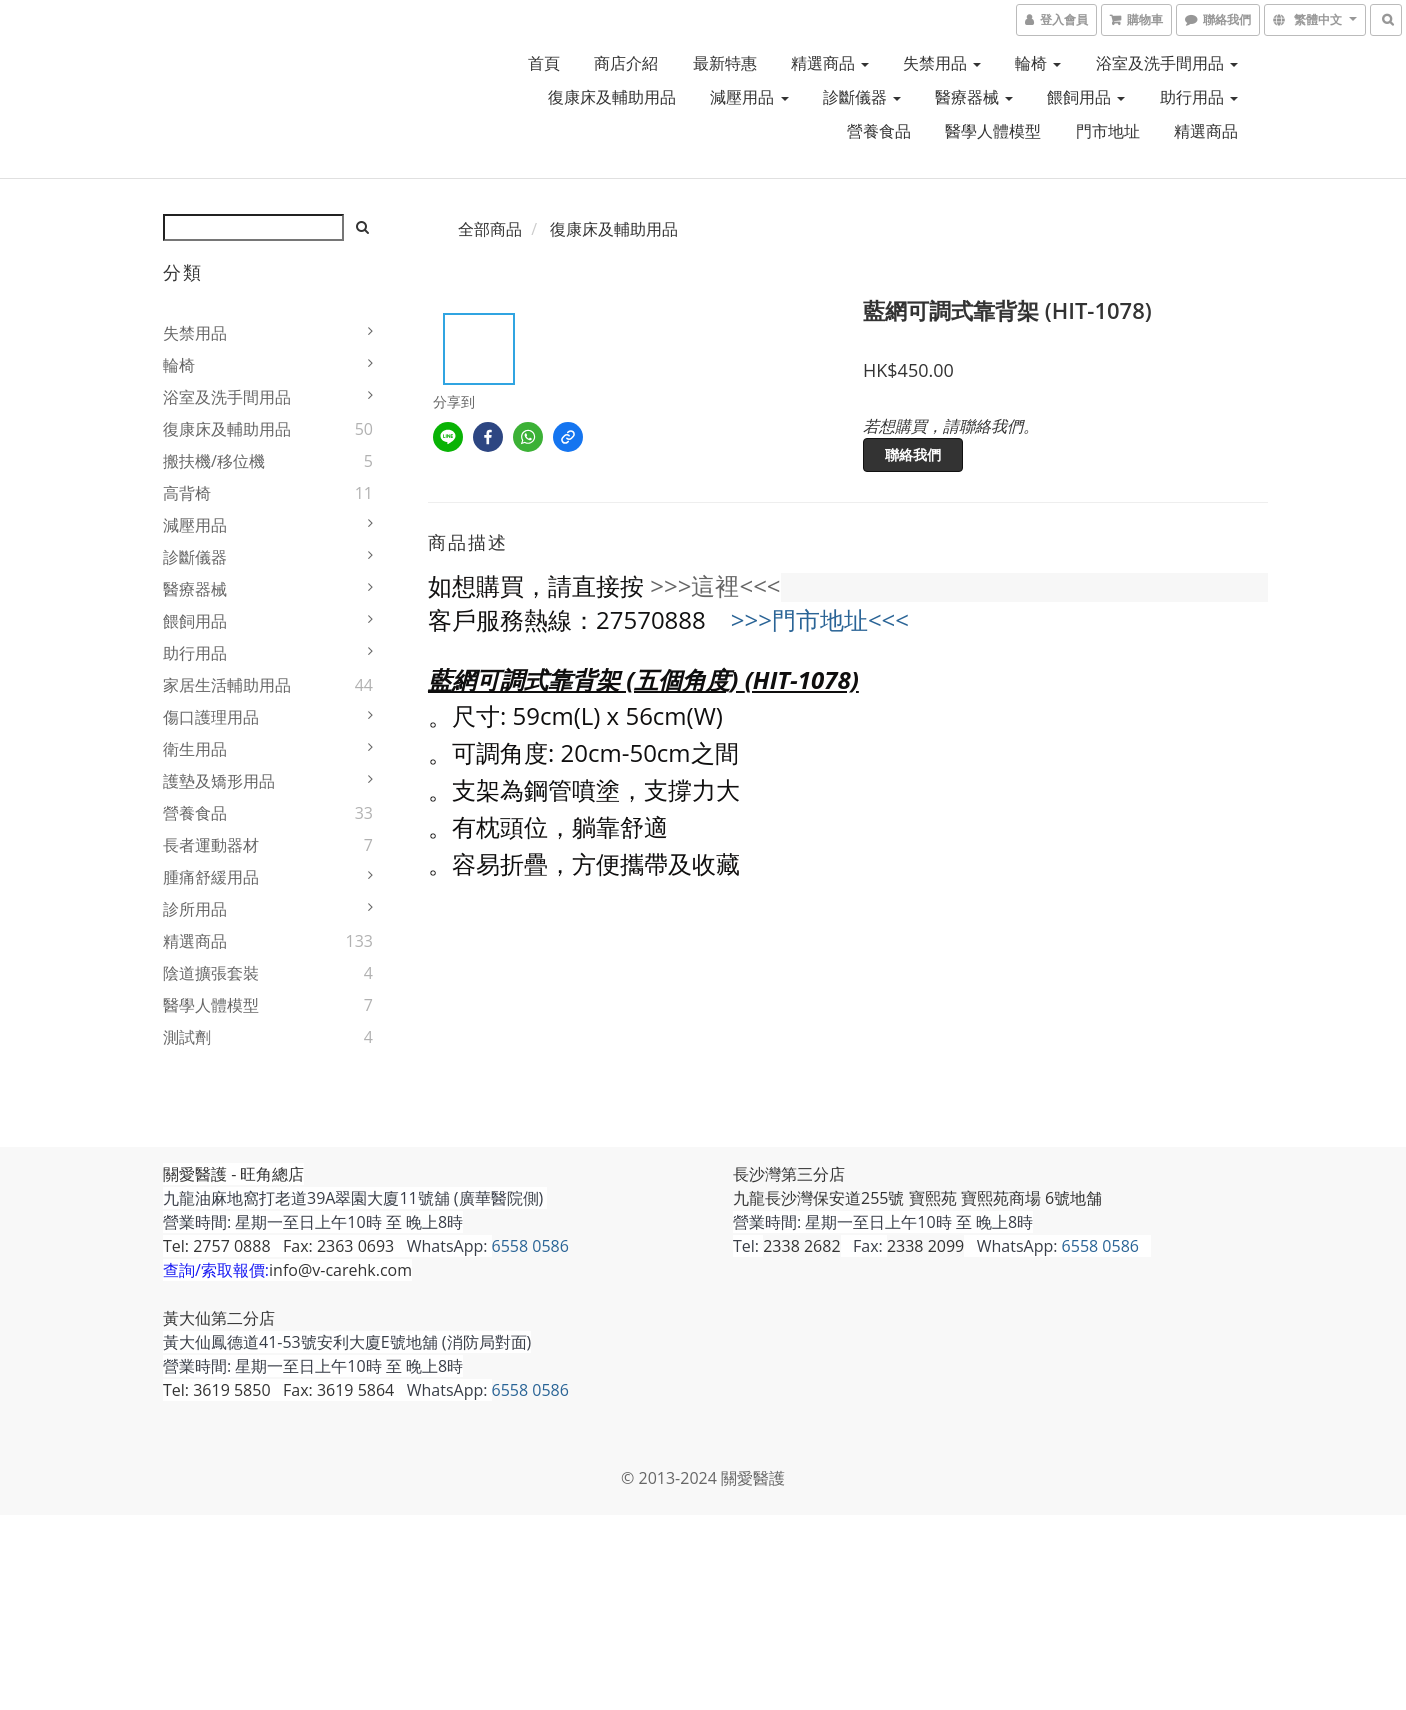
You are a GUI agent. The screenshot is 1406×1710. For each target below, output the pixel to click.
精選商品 (830, 63)
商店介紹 (626, 63)
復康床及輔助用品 (612, 97)
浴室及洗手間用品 (1167, 63)
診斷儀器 (862, 97)
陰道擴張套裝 (211, 973)
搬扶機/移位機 (214, 461)
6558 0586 (530, 1246)
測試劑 (187, 1037)
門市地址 (1108, 131)
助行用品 (1199, 97)
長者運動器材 (211, 845)
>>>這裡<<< (715, 585)
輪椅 (1038, 63)
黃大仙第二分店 (219, 1318)
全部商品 (490, 229)
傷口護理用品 (211, 717)
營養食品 (879, 131)
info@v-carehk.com (340, 1270)
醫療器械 (974, 97)
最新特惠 (725, 63)
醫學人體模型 (993, 131)
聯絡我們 (913, 454)
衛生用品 (195, 749)
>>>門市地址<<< (820, 619)
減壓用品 (749, 97)
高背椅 (187, 493)
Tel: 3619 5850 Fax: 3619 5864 (278, 1390)
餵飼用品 (1086, 97)
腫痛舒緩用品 (211, 877)
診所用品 (195, 909)
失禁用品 (942, 63)
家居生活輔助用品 (227, 685)
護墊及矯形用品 (219, 781)
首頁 (544, 63)
